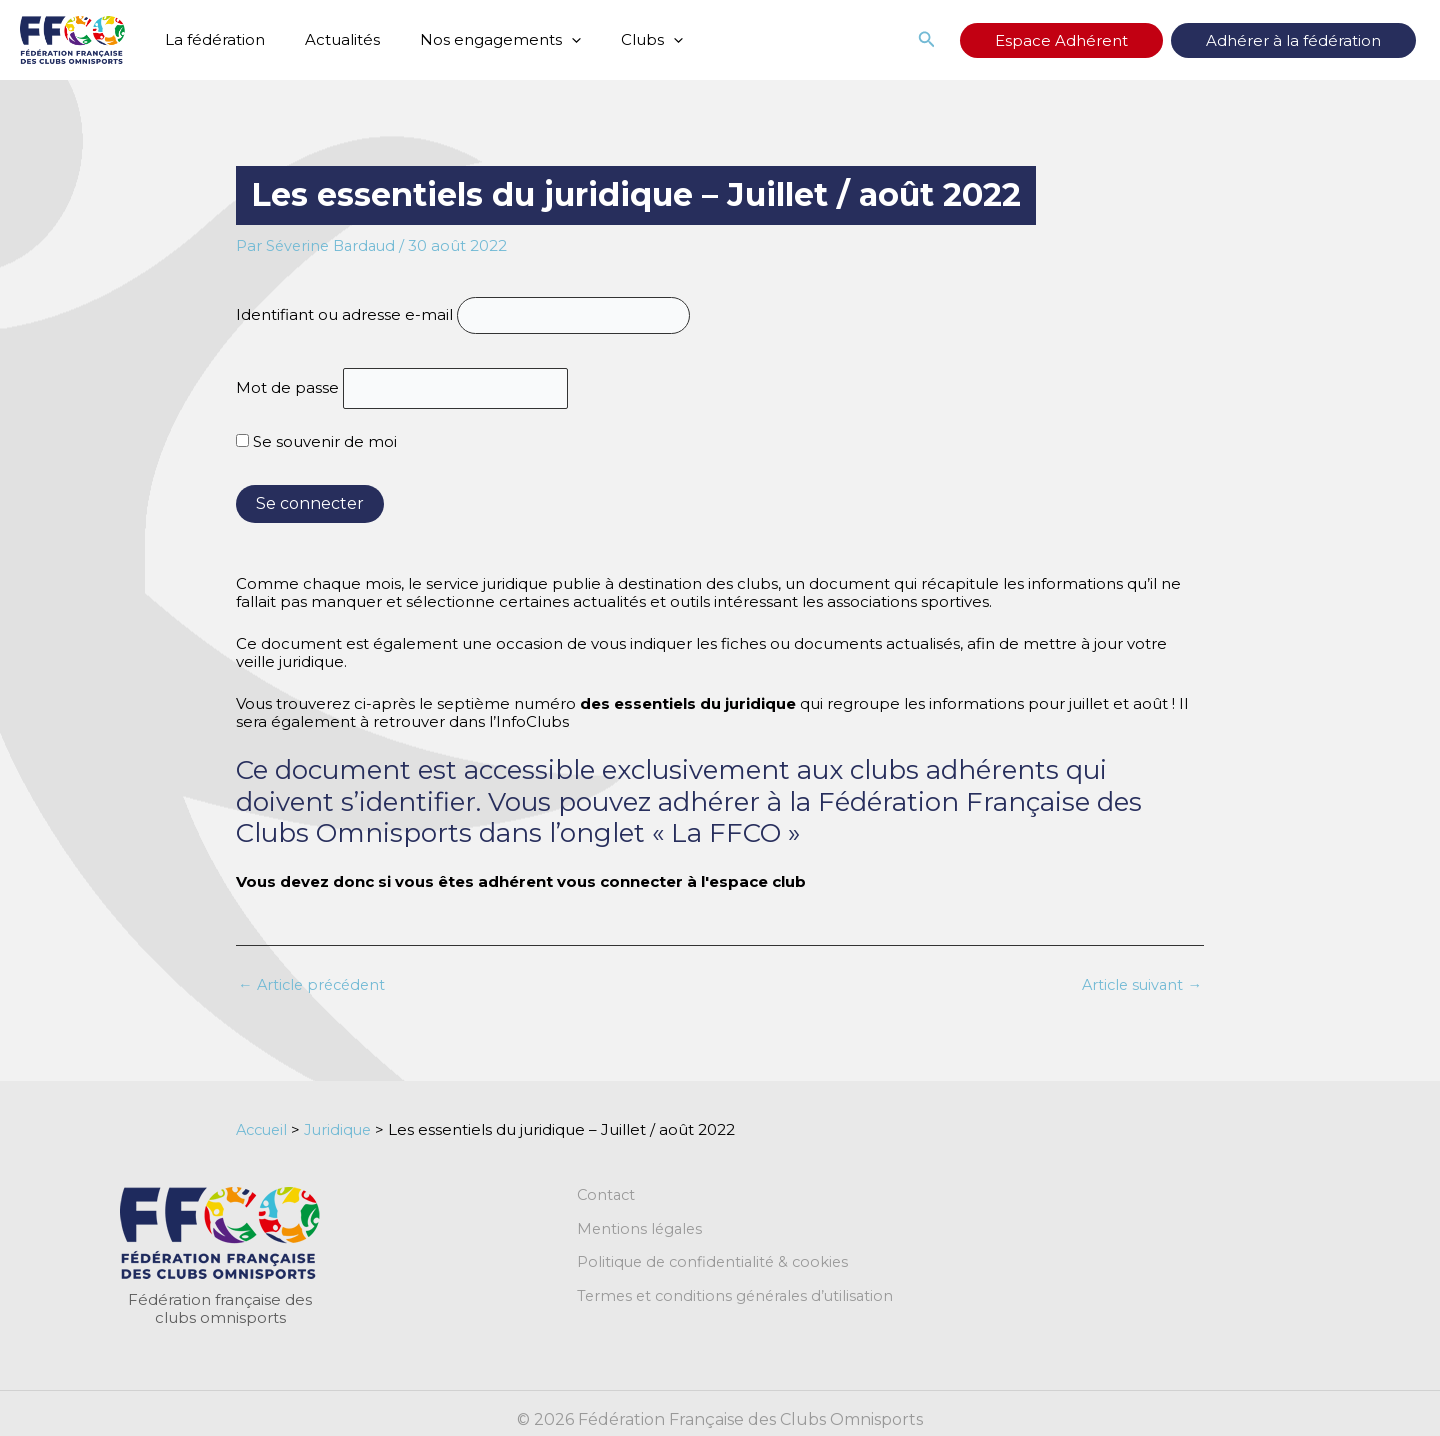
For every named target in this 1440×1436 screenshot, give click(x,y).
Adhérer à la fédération (1313, 40)
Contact (607, 1198)
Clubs (617, 40)
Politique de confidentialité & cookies (717, 1266)
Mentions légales (641, 1232)
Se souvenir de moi (316, 443)
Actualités (327, 39)
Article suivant (1139, 986)
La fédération (210, 39)
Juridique (344, 1131)
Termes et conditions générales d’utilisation (740, 1300)
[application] (546, 40)
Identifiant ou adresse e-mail (344, 314)
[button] (1007, 40)
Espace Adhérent (1121, 40)
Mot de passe (287, 389)
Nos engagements (475, 40)
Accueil (264, 1131)
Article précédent (315, 986)
